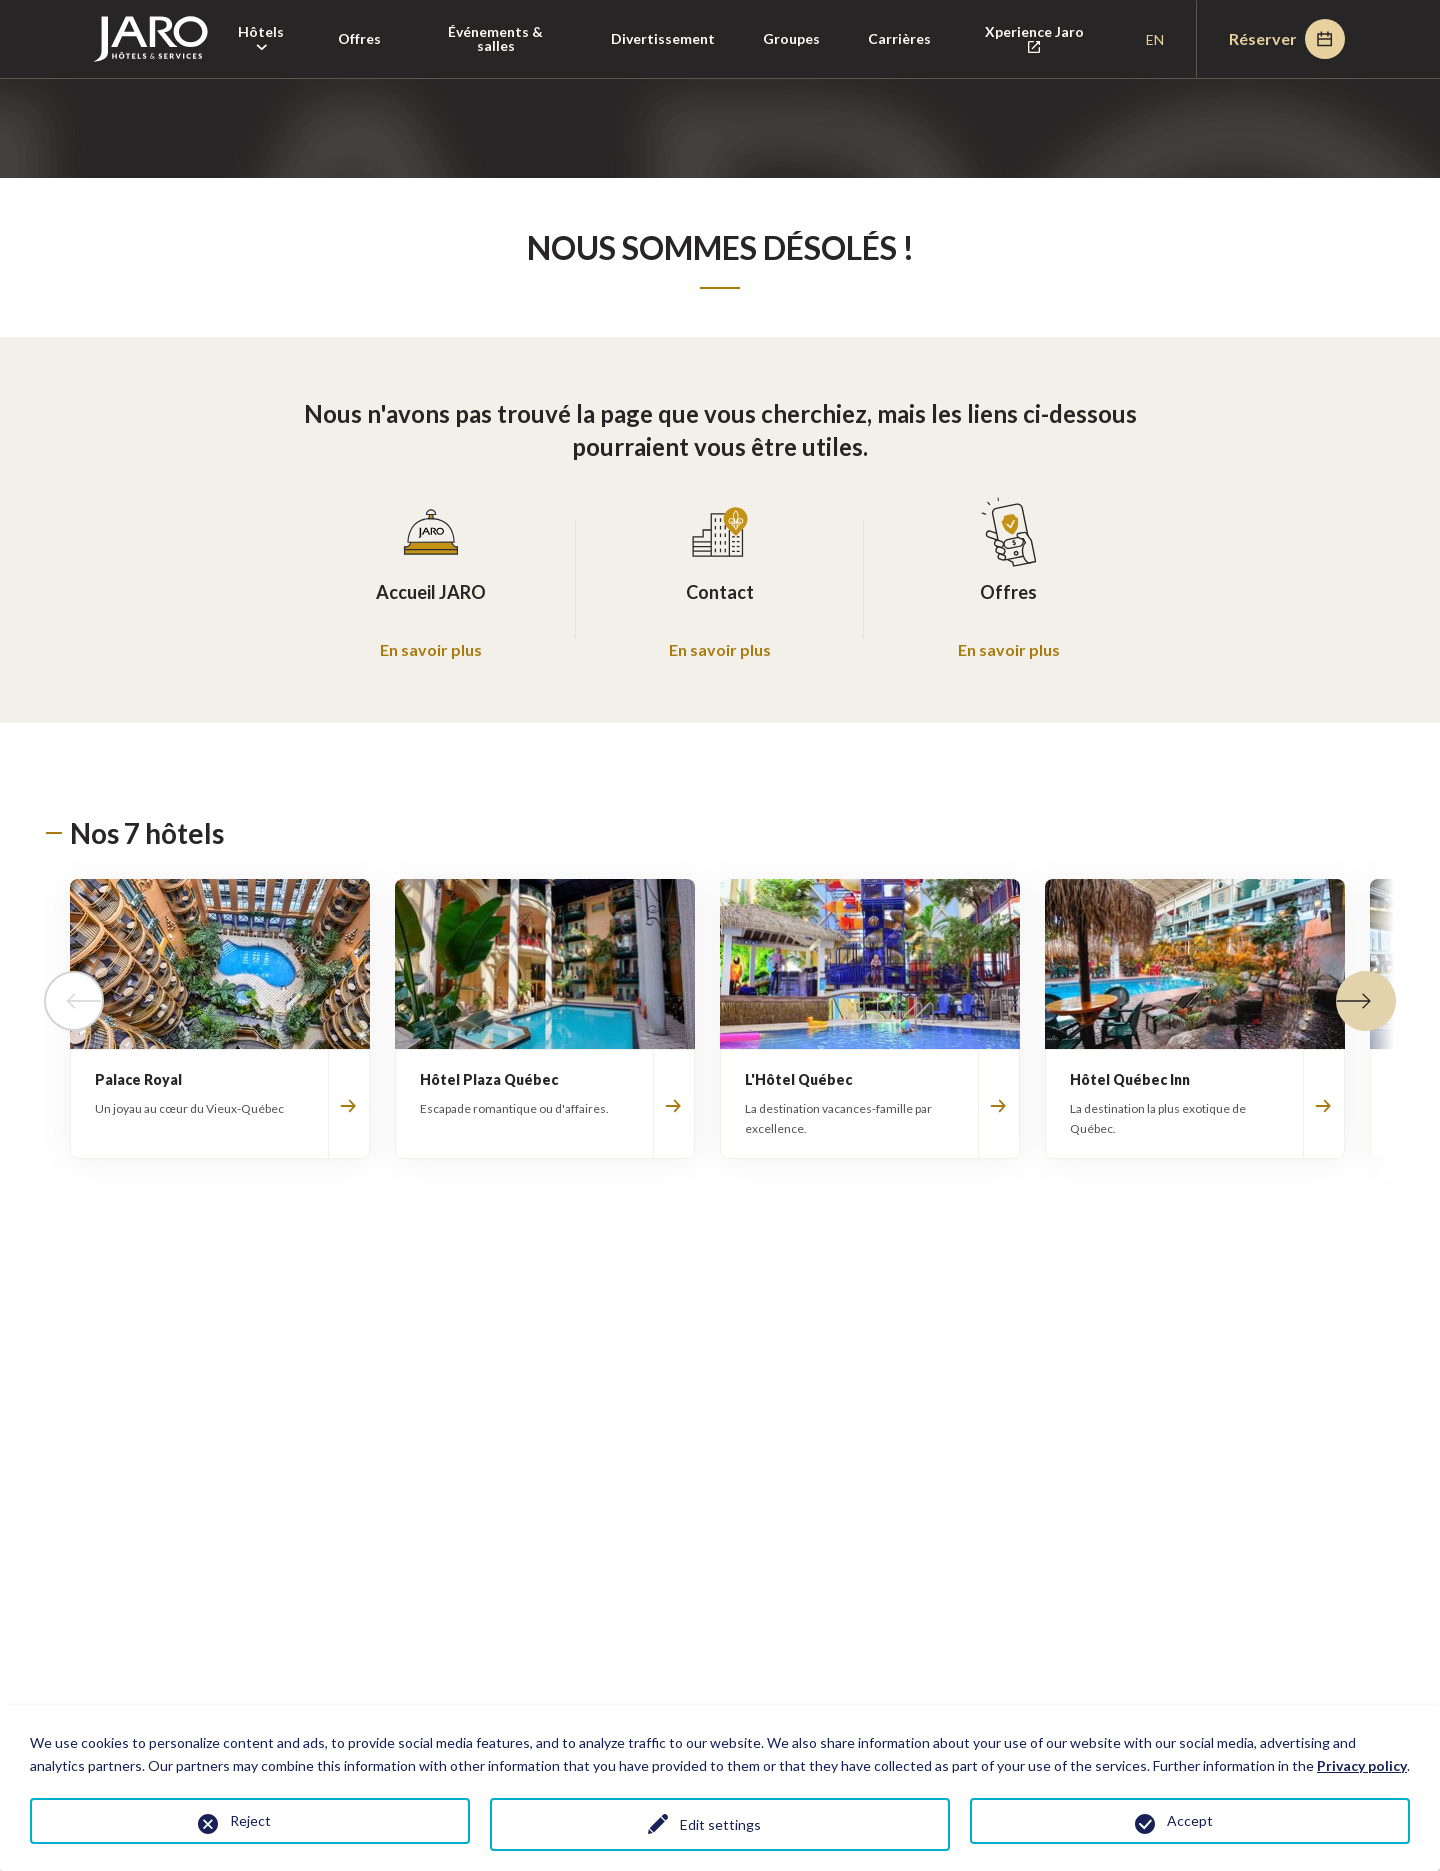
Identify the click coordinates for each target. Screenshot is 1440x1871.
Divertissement (663, 38)
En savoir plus (431, 649)
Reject (250, 1820)
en (1155, 39)
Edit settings (720, 1824)
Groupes (791, 38)
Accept (1190, 1820)
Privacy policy (1362, 1765)
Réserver (1287, 39)
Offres (359, 38)
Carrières (899, 38)
